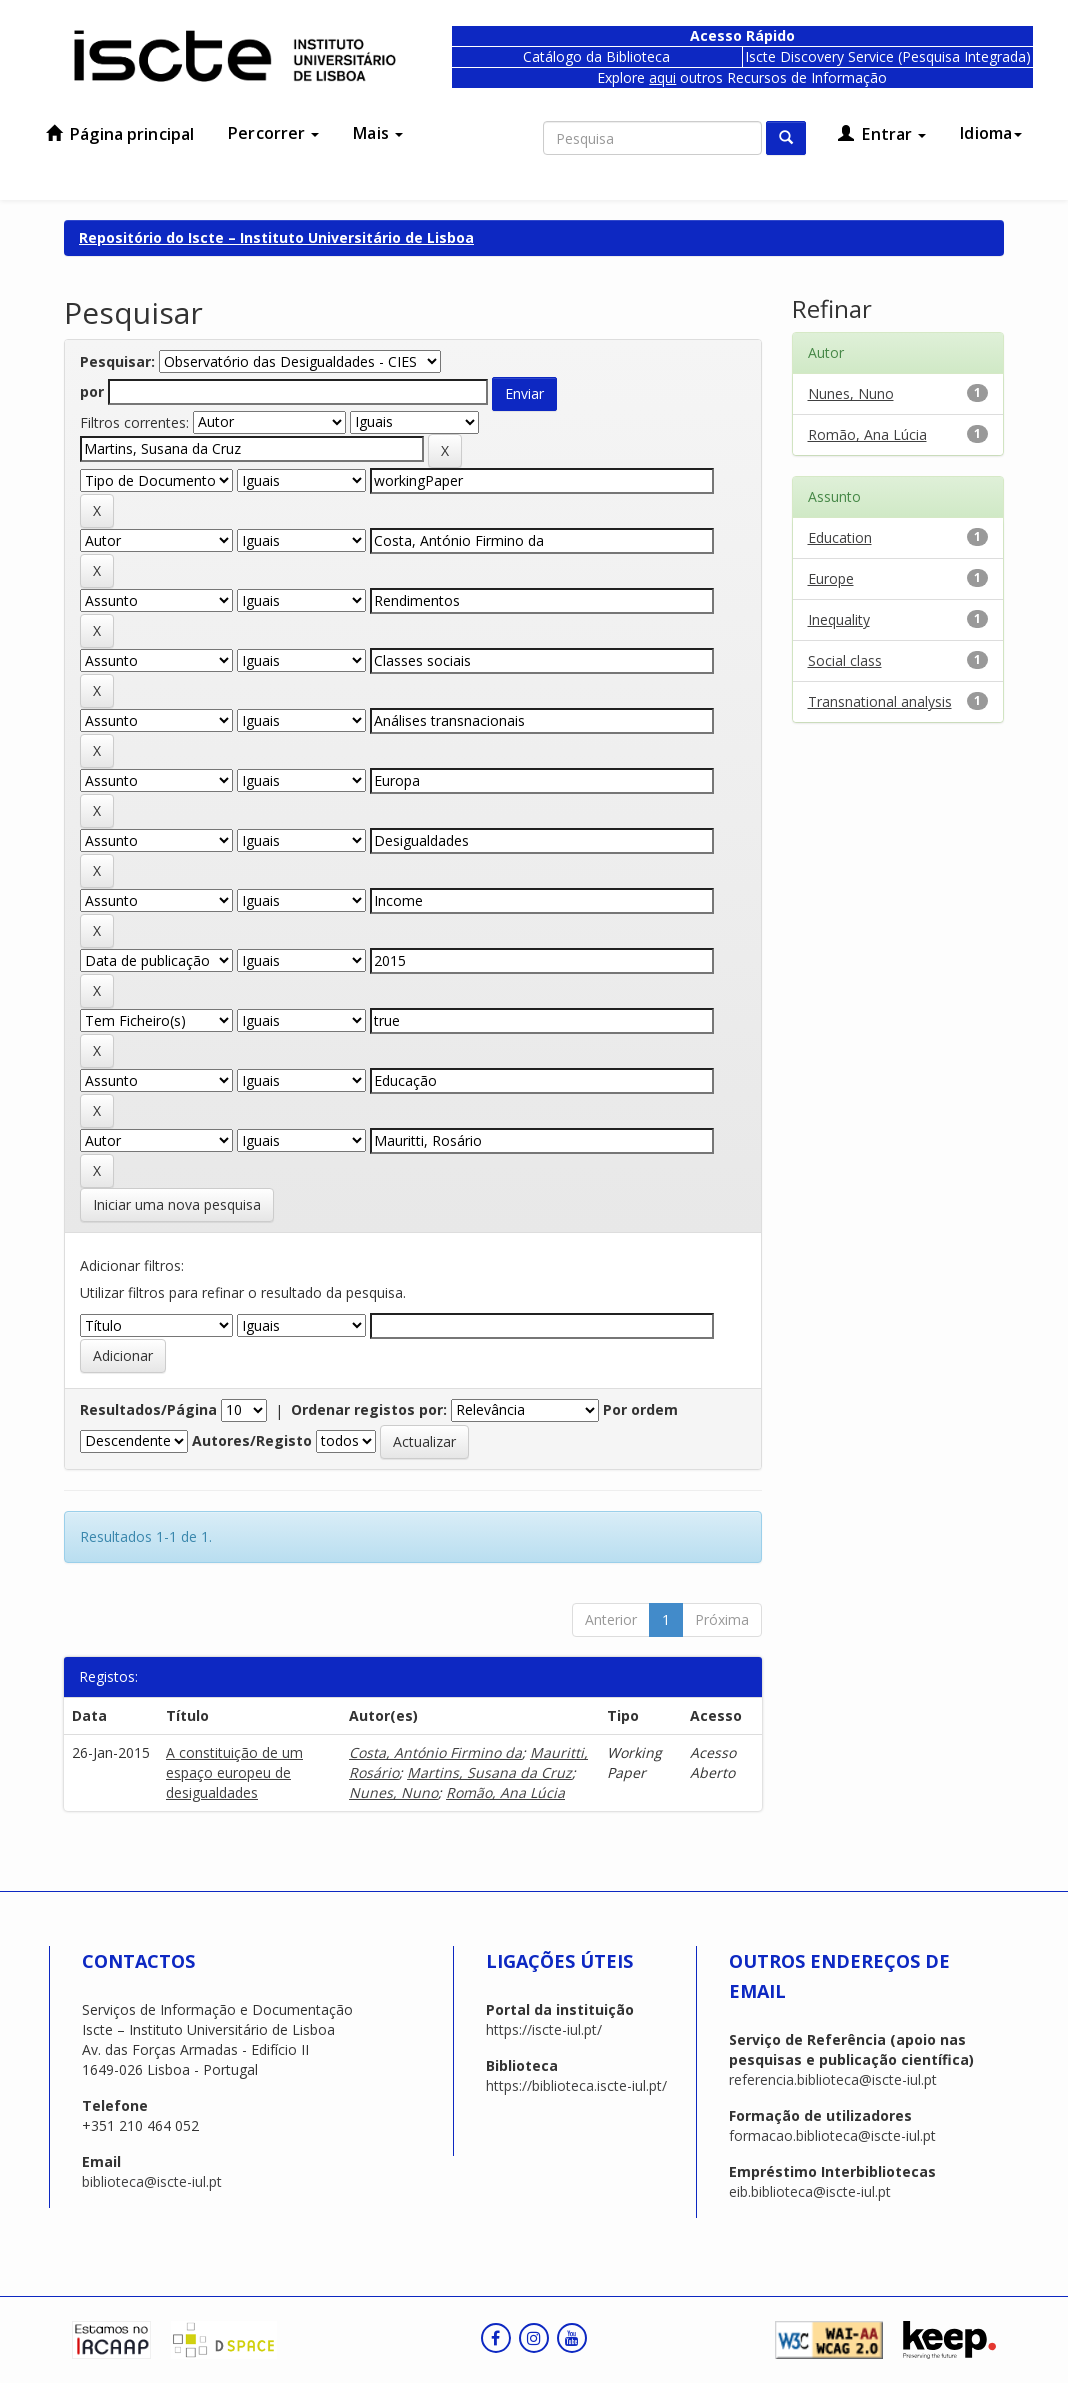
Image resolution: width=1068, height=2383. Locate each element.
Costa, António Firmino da (435, 1752)
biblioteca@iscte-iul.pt (152, 2181)
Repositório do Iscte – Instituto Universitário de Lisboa (276, 237)
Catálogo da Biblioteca (596, 56)
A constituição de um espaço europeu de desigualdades (234, 1772)
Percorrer (273, 133)
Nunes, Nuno (393, 1792)
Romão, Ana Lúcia (505, 1792)
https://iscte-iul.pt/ (544, 2029)
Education (840, 537)
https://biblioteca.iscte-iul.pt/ (576, 2085)
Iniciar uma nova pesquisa (177, 1204)
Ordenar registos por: (369, 1409)
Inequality (839, 619)
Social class (845, 660)
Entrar (882, 134)
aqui (662, 77)
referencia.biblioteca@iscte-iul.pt (833, 2079)
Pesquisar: (117, 361)
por (92, 391)
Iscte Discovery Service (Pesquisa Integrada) (888, 56)
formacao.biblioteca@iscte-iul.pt (832, 2135)
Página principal (120, 134)
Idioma (991, 133)
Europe (831, 578)
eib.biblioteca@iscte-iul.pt (810, 2191)
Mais (378, 133)
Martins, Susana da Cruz (489, 1772)
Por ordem (640, 1409)
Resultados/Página (148, 1409)
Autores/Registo (252, 1440)
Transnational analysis (880, 701)
